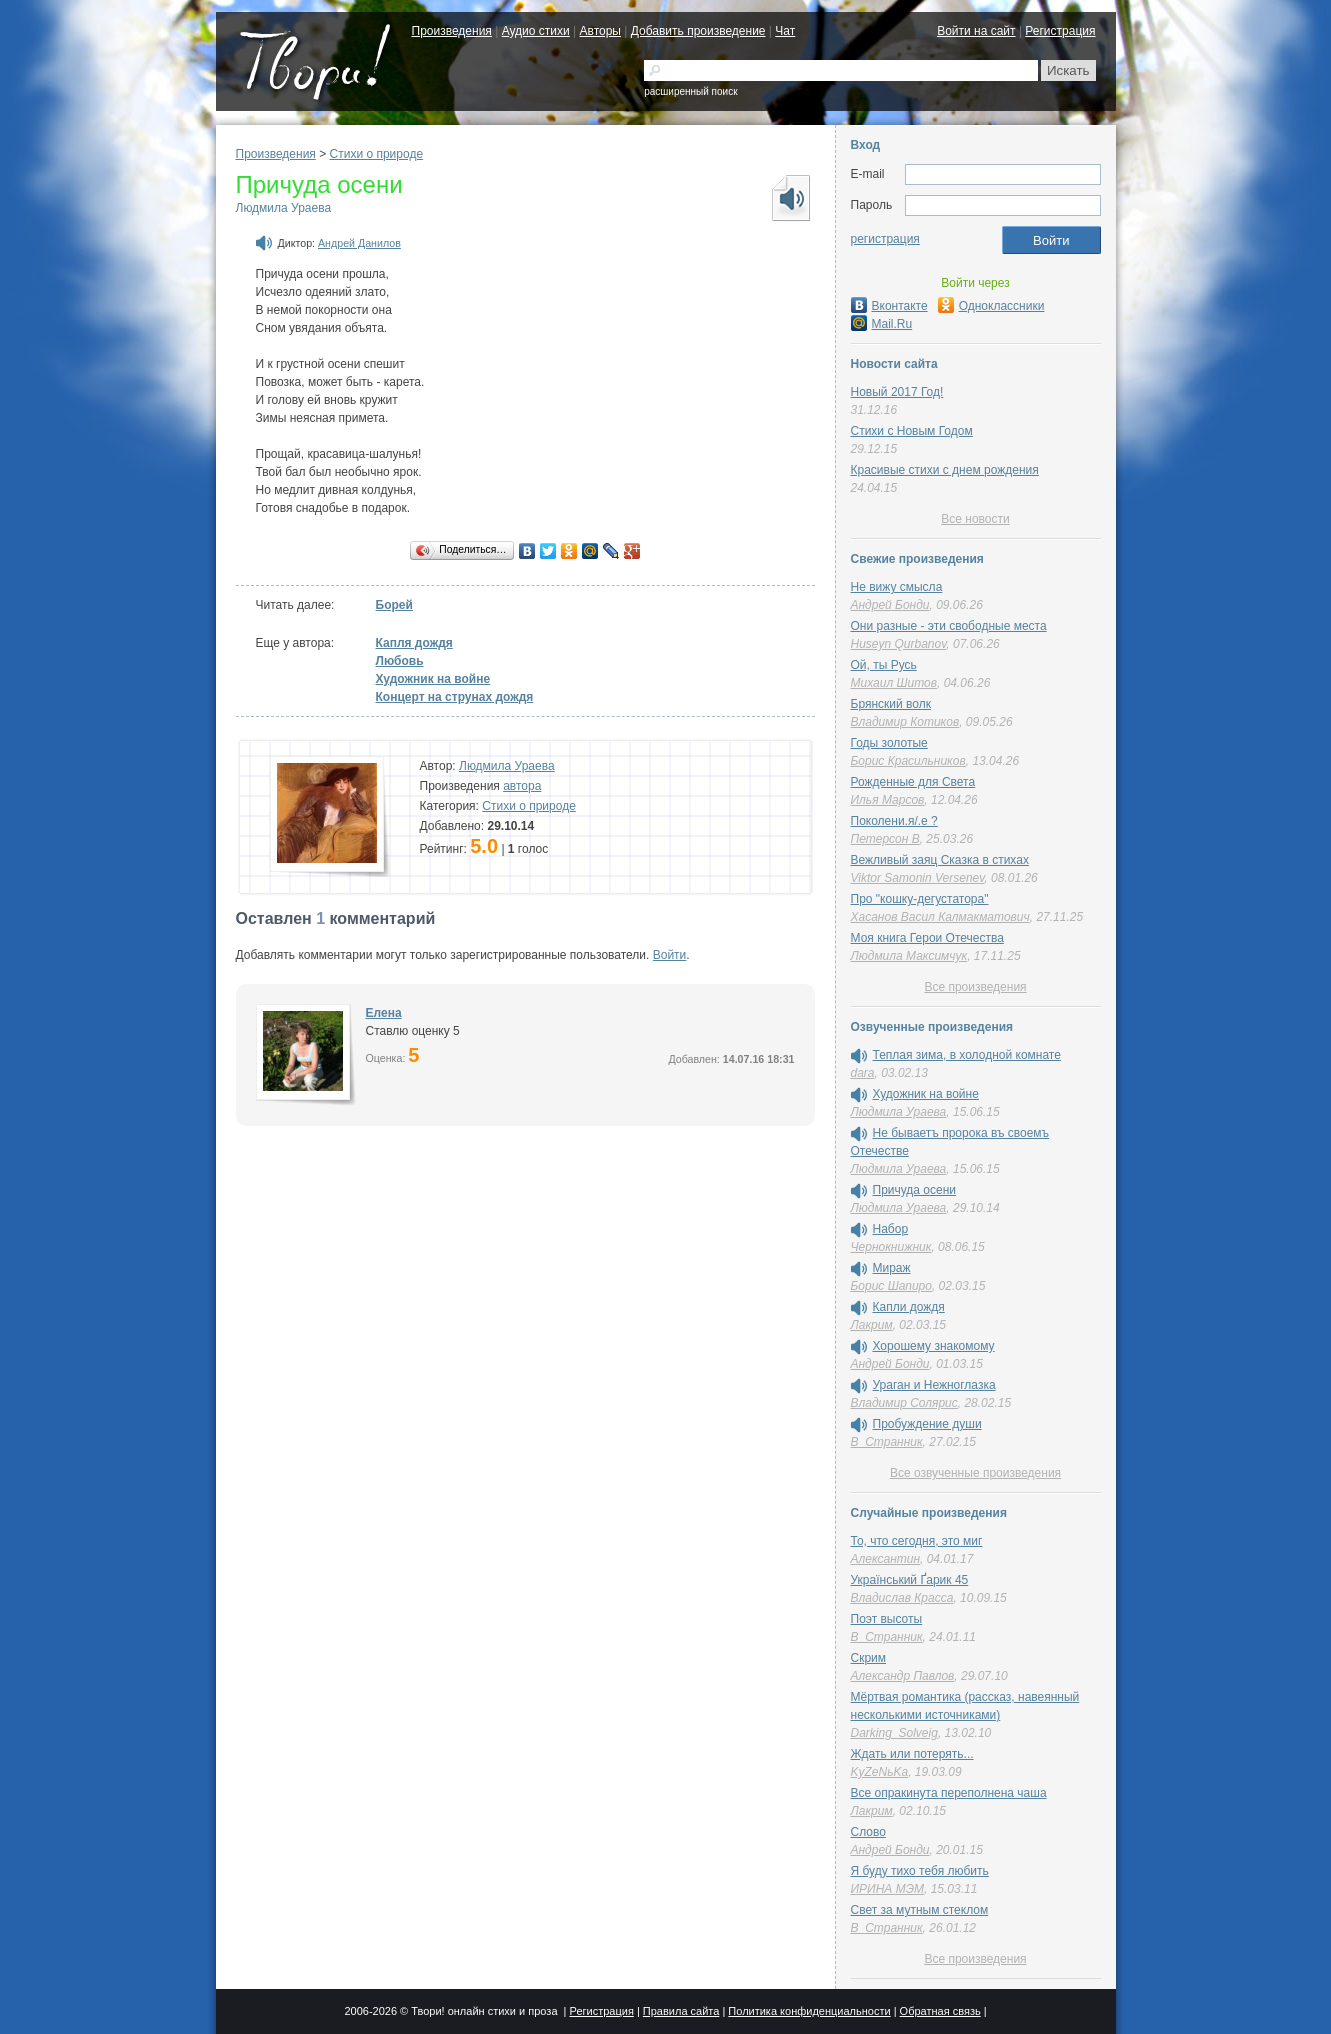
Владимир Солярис (904, 1403)
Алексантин (886, 1559)
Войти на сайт (976, 31)
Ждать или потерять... (912, 1754)
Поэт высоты (887, 1619)
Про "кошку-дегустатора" (920, 899)
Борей (394, 605)
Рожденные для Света (913, 782)
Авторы (600, 31)
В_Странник (887, 1442)
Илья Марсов (888, 800)
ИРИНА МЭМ (888, 1889)
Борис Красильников (908, 761)
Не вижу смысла (897, 587)
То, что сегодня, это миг (917, 1541)
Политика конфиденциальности (809, 2011)
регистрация (885, 239)
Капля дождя (414, 643)
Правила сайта (681, 2011)
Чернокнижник (891, 1247)
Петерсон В (885, 839)
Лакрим (872, 1325)
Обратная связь (940, 2011)
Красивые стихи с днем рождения (945, 470)
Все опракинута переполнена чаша (949, 1793)
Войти (670, 955)
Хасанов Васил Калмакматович (940, 917)
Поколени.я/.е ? (894, 821)
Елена (384, 1013)
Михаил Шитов (894, 683)
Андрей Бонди (890, 605)
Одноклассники (991, 306)
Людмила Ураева (284, 208)
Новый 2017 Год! (897, 392)
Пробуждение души (927, 1424)
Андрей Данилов (359, 243)
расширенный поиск (690, 91)
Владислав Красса (902, 1598)
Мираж (892, 1268)
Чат (785, 31)
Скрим (869, 1658)
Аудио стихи (536, 31)
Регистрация (1060, 31)
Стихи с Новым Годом (912, 431)
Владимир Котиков (905, 722)
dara (863, 1073)
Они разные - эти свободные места (949, 626)
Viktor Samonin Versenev (918, 878)
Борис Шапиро (891, 1286)
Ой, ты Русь (884, 665)
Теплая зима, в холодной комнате (967, 1055)
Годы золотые (889, 743)
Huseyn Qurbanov (899, 644)
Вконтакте (889, 306)
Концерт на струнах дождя (455, 697)
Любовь (400, 661)
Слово (868, 1832)
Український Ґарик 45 (910, 1580)
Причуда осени (915, 1190)
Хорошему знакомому (934, 1346)
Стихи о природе (377, 154)
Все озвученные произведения (975, 1473)
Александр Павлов (903, 1676)
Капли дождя (909, 1307)
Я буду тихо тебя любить (920, 1871)
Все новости (975, 519)
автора (522, 786)
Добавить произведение (698, 31)
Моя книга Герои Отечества (927, 938)
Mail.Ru (882, 324)
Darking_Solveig (894, 1733)
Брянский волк (891, 704)
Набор (891, 1229)
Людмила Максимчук (909, 956)
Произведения (452, 31)
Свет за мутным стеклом (920, 1910)
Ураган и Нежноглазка (934, 1385)
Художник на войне (433, 679)
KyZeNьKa (880, 1772)
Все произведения (975, 987)
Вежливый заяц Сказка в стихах (940, 860)
